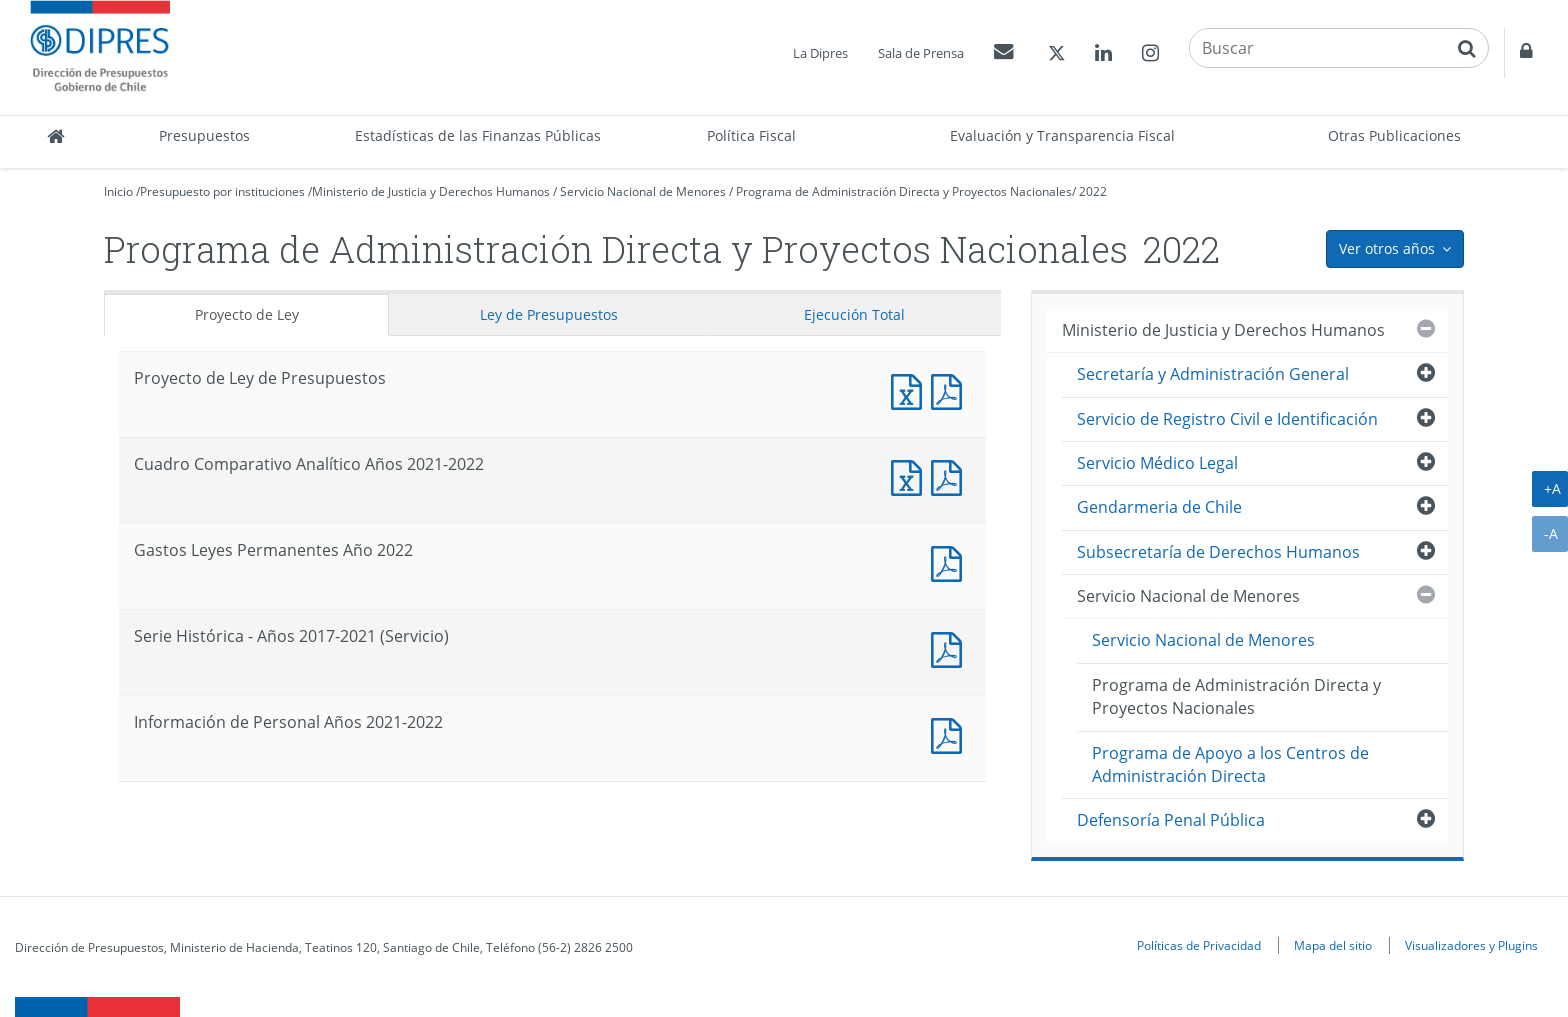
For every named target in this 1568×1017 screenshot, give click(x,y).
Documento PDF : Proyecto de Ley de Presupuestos (951, 389)
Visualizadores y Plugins (1471, 945)
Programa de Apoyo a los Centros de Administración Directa (1230, 764)
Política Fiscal (751, 135)
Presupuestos (204, 135)
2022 (1093, 191)
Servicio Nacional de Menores (643, 191)
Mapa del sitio (1333, 945)
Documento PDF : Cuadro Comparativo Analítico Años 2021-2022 (951, 475)
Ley (549, 314)
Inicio (118, 191)
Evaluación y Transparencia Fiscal (1062, 135)
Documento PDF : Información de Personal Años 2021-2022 (951, 733)
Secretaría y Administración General (1213, 374)
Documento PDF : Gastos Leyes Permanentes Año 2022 (951, 561)
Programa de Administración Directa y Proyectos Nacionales (904, 191)
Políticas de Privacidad (1199, 945)
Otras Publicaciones (1394, 135)
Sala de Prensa (921, 53)
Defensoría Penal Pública (1171, 820)
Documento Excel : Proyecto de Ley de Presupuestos (911, 389)
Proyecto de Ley (247, 314)
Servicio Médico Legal (1157, 463)
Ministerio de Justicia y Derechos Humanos (431, 191)
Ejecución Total (854, 314)
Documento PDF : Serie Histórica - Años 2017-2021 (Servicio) (951, 647)
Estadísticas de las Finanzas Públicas (478, 135)
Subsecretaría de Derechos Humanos (1218, 552)
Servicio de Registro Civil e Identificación (1227, 419)
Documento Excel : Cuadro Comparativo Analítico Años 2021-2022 (911, 475)
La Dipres (820, 53)
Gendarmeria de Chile (1159, 507)
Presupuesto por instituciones (222, 191)
